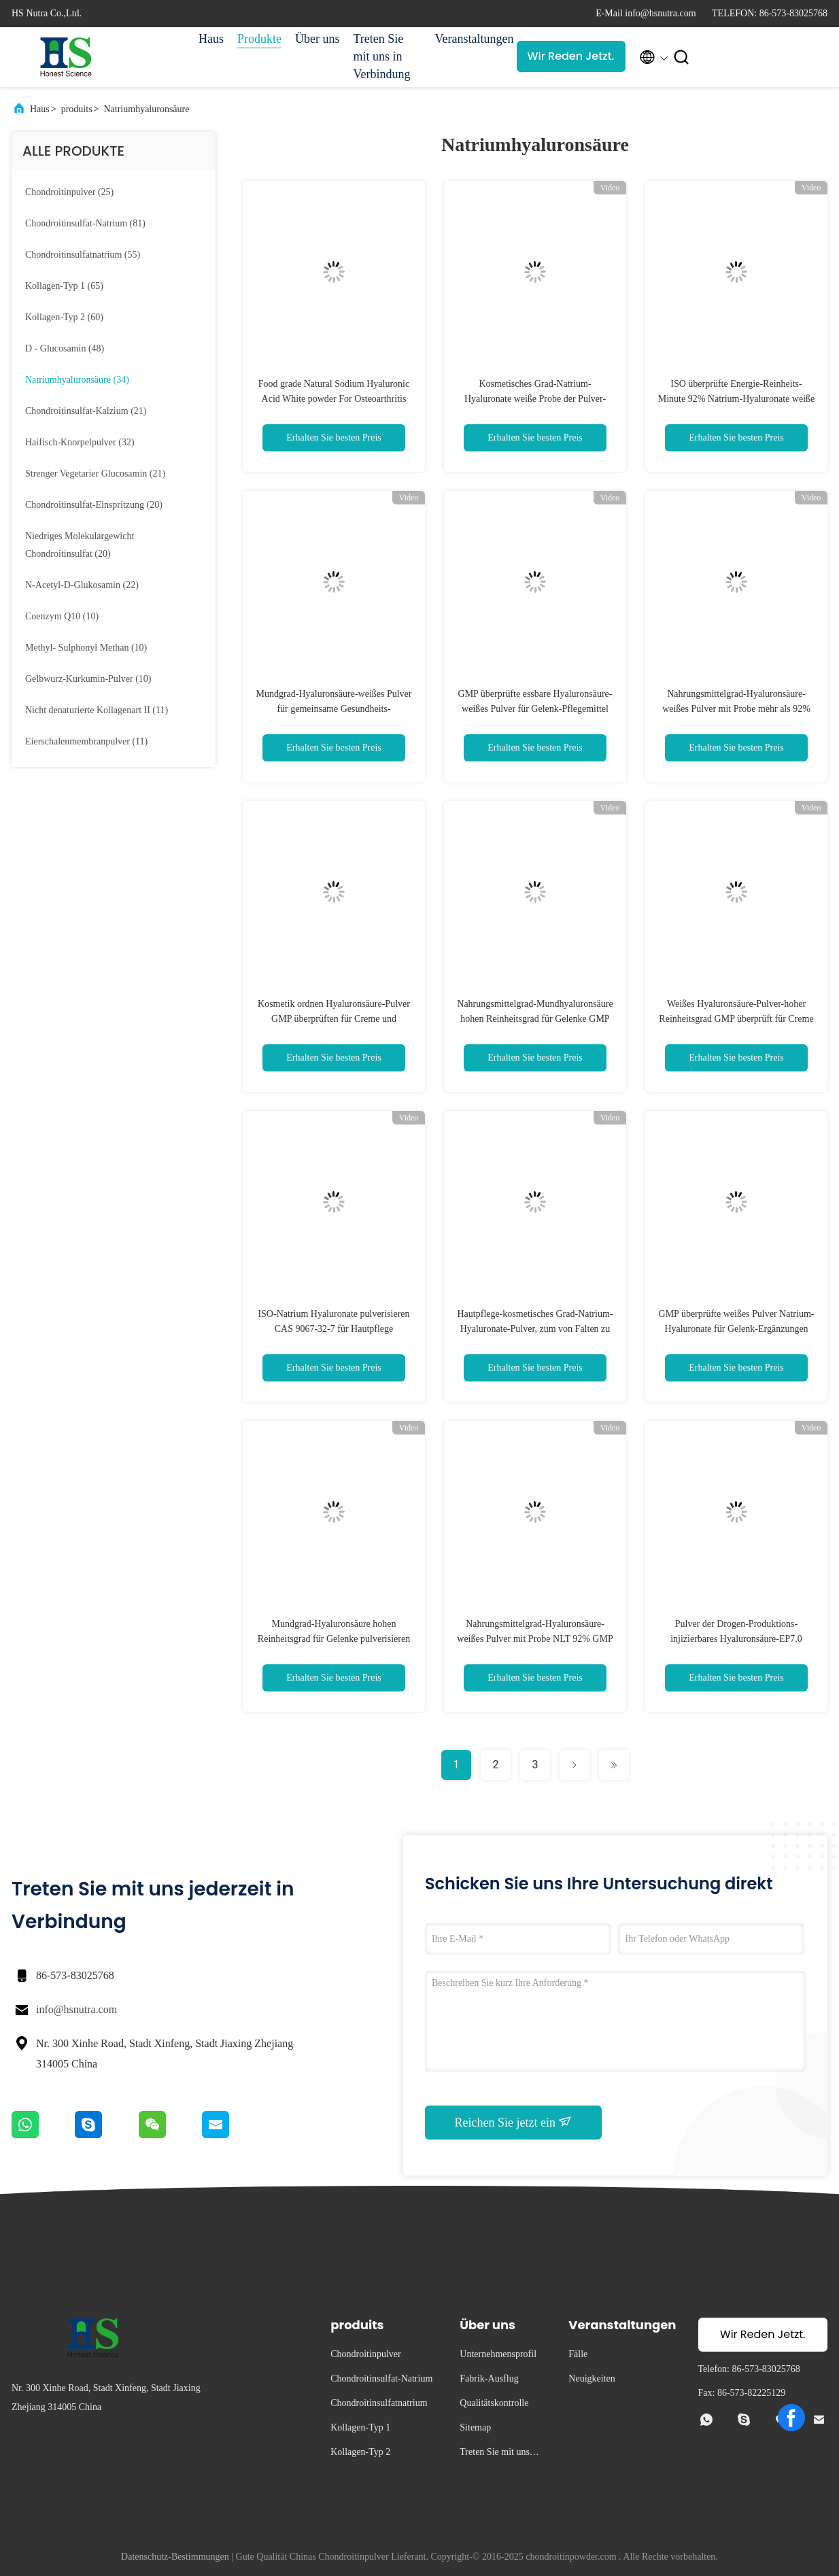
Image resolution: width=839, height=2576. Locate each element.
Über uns (317, 39)
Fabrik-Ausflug (489, 2378)
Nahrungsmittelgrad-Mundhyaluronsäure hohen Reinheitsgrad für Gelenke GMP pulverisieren (535, 1019)
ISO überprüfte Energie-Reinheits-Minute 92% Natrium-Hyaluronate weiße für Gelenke (736, 399)
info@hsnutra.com (76, 2009)
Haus (211, 39)
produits (76, 109)
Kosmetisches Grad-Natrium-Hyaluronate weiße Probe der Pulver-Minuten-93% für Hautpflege (535, 399)
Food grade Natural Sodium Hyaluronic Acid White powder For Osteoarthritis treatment (333, 399)
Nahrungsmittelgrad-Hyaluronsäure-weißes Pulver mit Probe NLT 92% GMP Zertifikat (535, 1639)
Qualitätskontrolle (494, 2403)
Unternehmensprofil (498, 2354)
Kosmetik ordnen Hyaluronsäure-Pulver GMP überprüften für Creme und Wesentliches (334, 1019)
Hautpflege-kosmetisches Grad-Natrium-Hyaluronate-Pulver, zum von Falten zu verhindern (535, 1329)
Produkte (259, 39)
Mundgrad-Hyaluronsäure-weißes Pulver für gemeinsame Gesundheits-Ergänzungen (334, 709)
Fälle (577, 2354)
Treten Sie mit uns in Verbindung (382, 56)
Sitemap (475, 2427)
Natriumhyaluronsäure (146, 109)
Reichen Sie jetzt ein (513, 2121)
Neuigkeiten (591, 2378)
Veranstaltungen (469, 39)
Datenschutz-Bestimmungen (175, 2557)
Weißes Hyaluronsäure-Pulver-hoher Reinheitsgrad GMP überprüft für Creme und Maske (736, 1019)
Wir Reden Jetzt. (571, 56)
